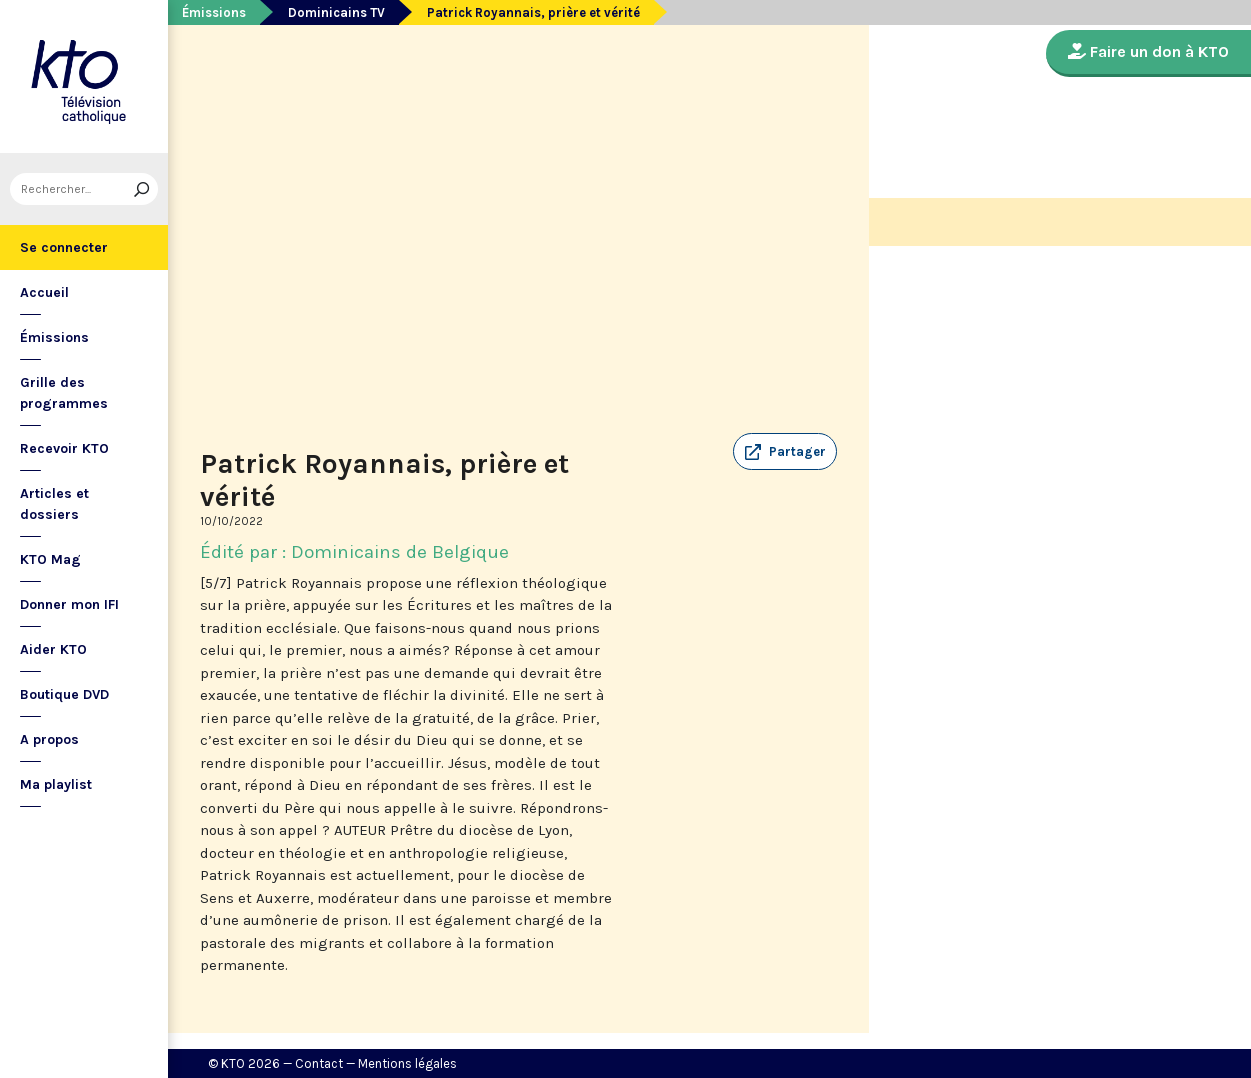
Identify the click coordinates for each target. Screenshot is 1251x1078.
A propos (49, 739)
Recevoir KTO (64, 448)
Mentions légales (407, 1063)
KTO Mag (50, 559)
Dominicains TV (336, 12)
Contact (319, 1063)
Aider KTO (53, 649)
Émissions (54, 337)
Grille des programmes (64, 393)
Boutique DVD (64, 694)
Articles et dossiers (54, 504)
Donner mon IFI (69, 604)
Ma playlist (56, 784)
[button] (785, 452)
